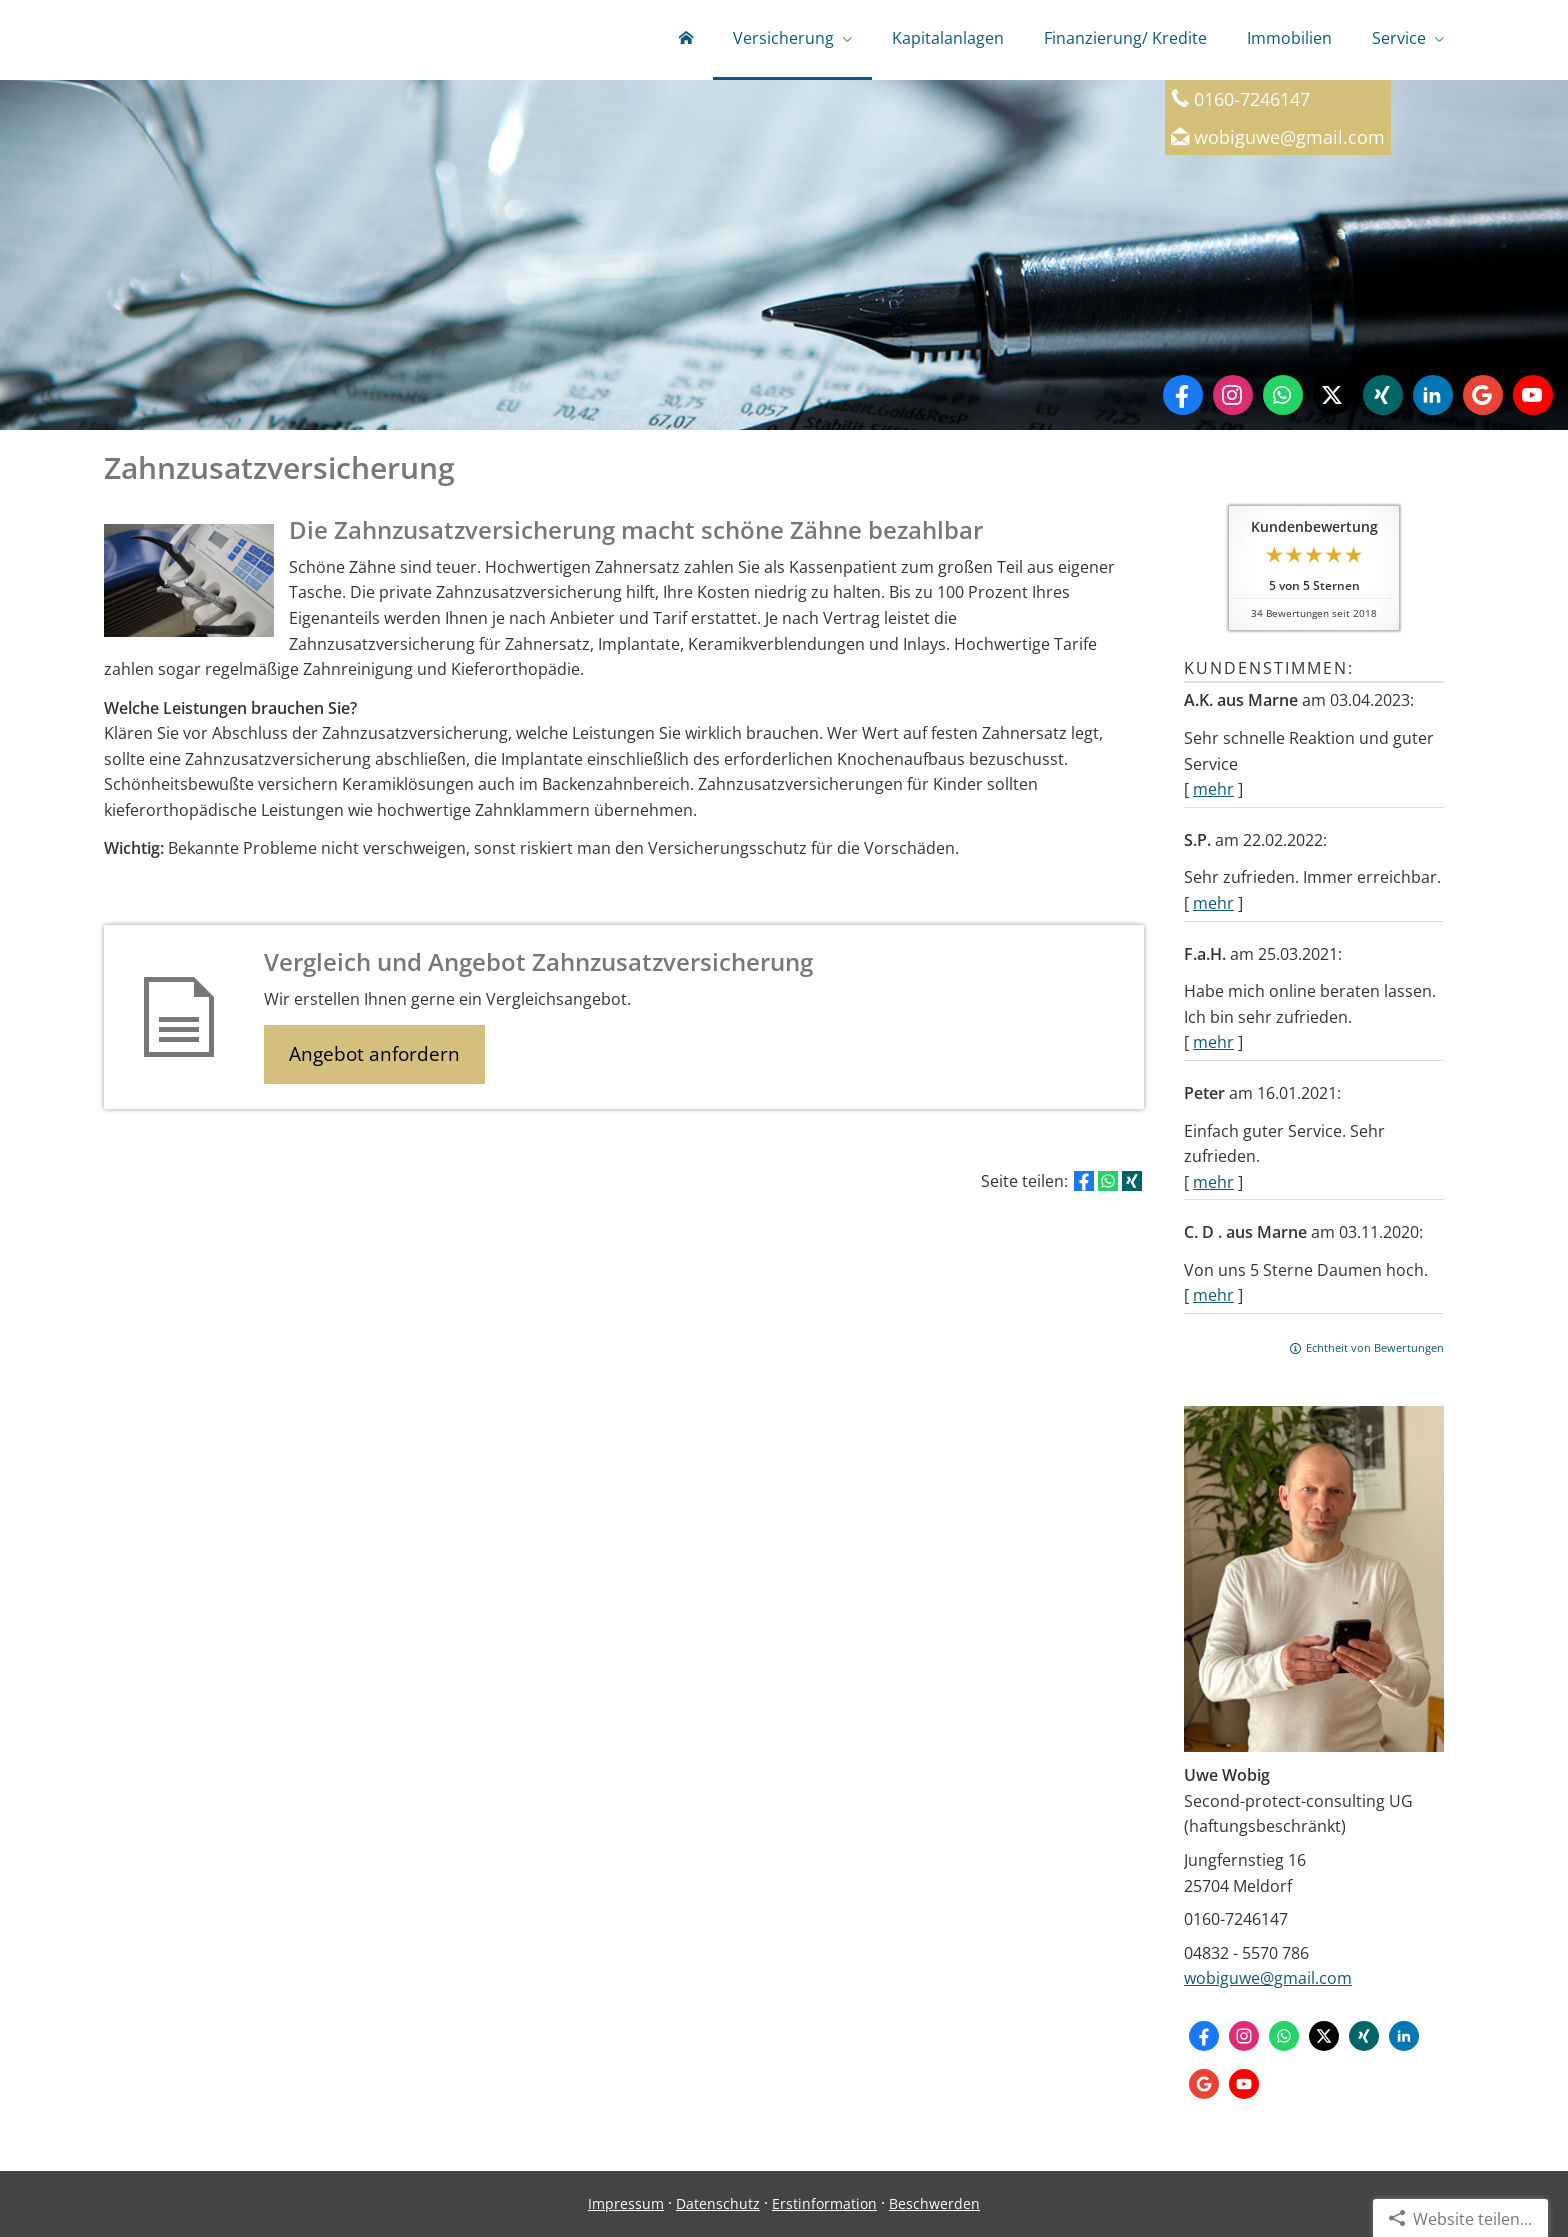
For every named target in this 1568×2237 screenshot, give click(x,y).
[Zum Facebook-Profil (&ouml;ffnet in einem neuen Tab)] (1183, 395)
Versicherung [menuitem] (783, 38)
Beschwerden (934, 2203)
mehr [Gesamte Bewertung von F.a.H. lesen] (1213, 1042)
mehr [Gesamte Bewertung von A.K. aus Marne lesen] (1213, 789)
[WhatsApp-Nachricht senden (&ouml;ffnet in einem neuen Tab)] (1283, 395)
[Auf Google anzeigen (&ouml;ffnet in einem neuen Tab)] (1483, 395)
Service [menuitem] (1399, 38)
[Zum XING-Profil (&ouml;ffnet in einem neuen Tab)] (1383, 395)
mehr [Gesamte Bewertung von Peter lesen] (1213, 1182)
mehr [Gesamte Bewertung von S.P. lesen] (1213, 903)
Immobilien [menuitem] (1289, 38)
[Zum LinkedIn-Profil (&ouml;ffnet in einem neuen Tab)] (1433, 395)
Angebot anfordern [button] (374, 1054)
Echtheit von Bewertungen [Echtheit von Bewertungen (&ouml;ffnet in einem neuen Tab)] (1375, 1347)
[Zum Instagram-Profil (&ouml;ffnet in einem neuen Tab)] (1233, 395)
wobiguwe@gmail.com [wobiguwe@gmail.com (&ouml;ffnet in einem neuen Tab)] (1289, 136)
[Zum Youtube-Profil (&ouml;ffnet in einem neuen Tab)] (1533, 395)
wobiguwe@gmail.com (1268, 1978)
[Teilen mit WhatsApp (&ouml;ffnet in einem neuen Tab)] (1108, 1181)
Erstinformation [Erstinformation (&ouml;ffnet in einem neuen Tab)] (824, 2203)
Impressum (626, 2203)
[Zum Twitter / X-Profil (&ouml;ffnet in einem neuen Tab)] (1333, 395)
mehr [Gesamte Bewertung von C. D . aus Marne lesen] (1213, 1295)
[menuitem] (686, 40)
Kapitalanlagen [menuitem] (948, 38)
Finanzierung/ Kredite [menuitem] (1125, 38)
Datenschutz (718, 2203)
